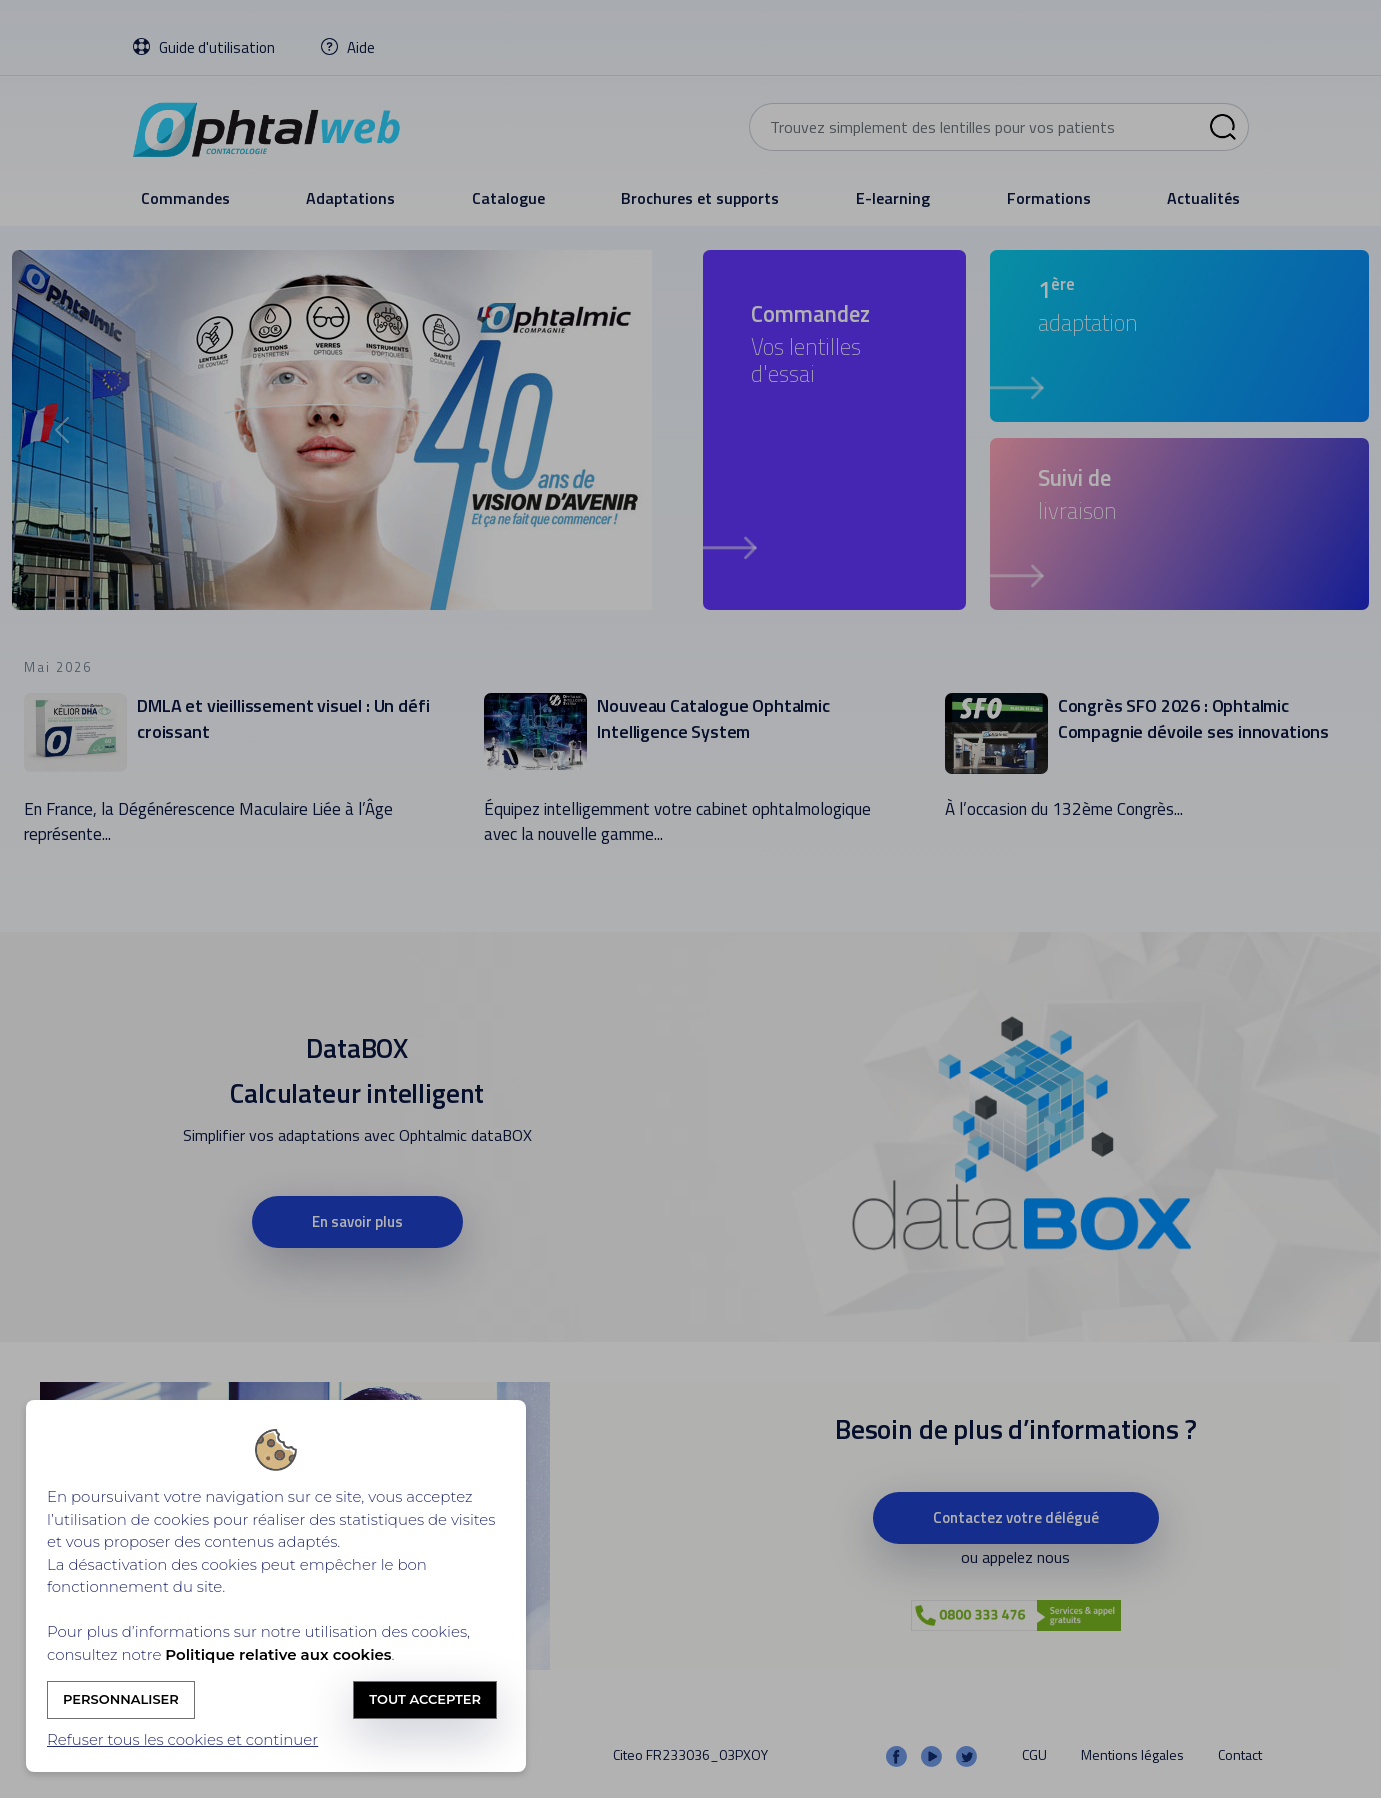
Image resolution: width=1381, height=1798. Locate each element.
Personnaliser (121, 1699)
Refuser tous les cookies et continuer (182, 1739)
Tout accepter (425, 1699)
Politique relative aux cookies (278, 1654)
